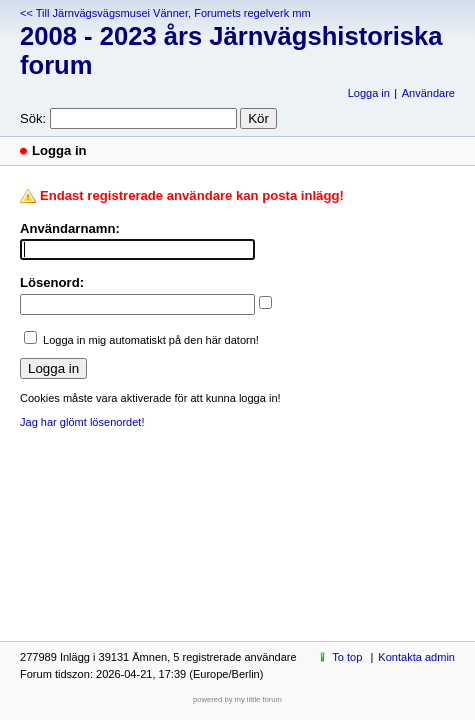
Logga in (369, 93)
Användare (428, 93)
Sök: (33, 118)
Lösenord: (52, 282)
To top (347, 657)
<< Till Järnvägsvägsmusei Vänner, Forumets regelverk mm (165, 13)
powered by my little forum (237, 699)
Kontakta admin (416, 657)
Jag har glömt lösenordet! (82, 422)
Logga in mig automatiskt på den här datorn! (151, 340)
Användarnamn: (70, 228)
